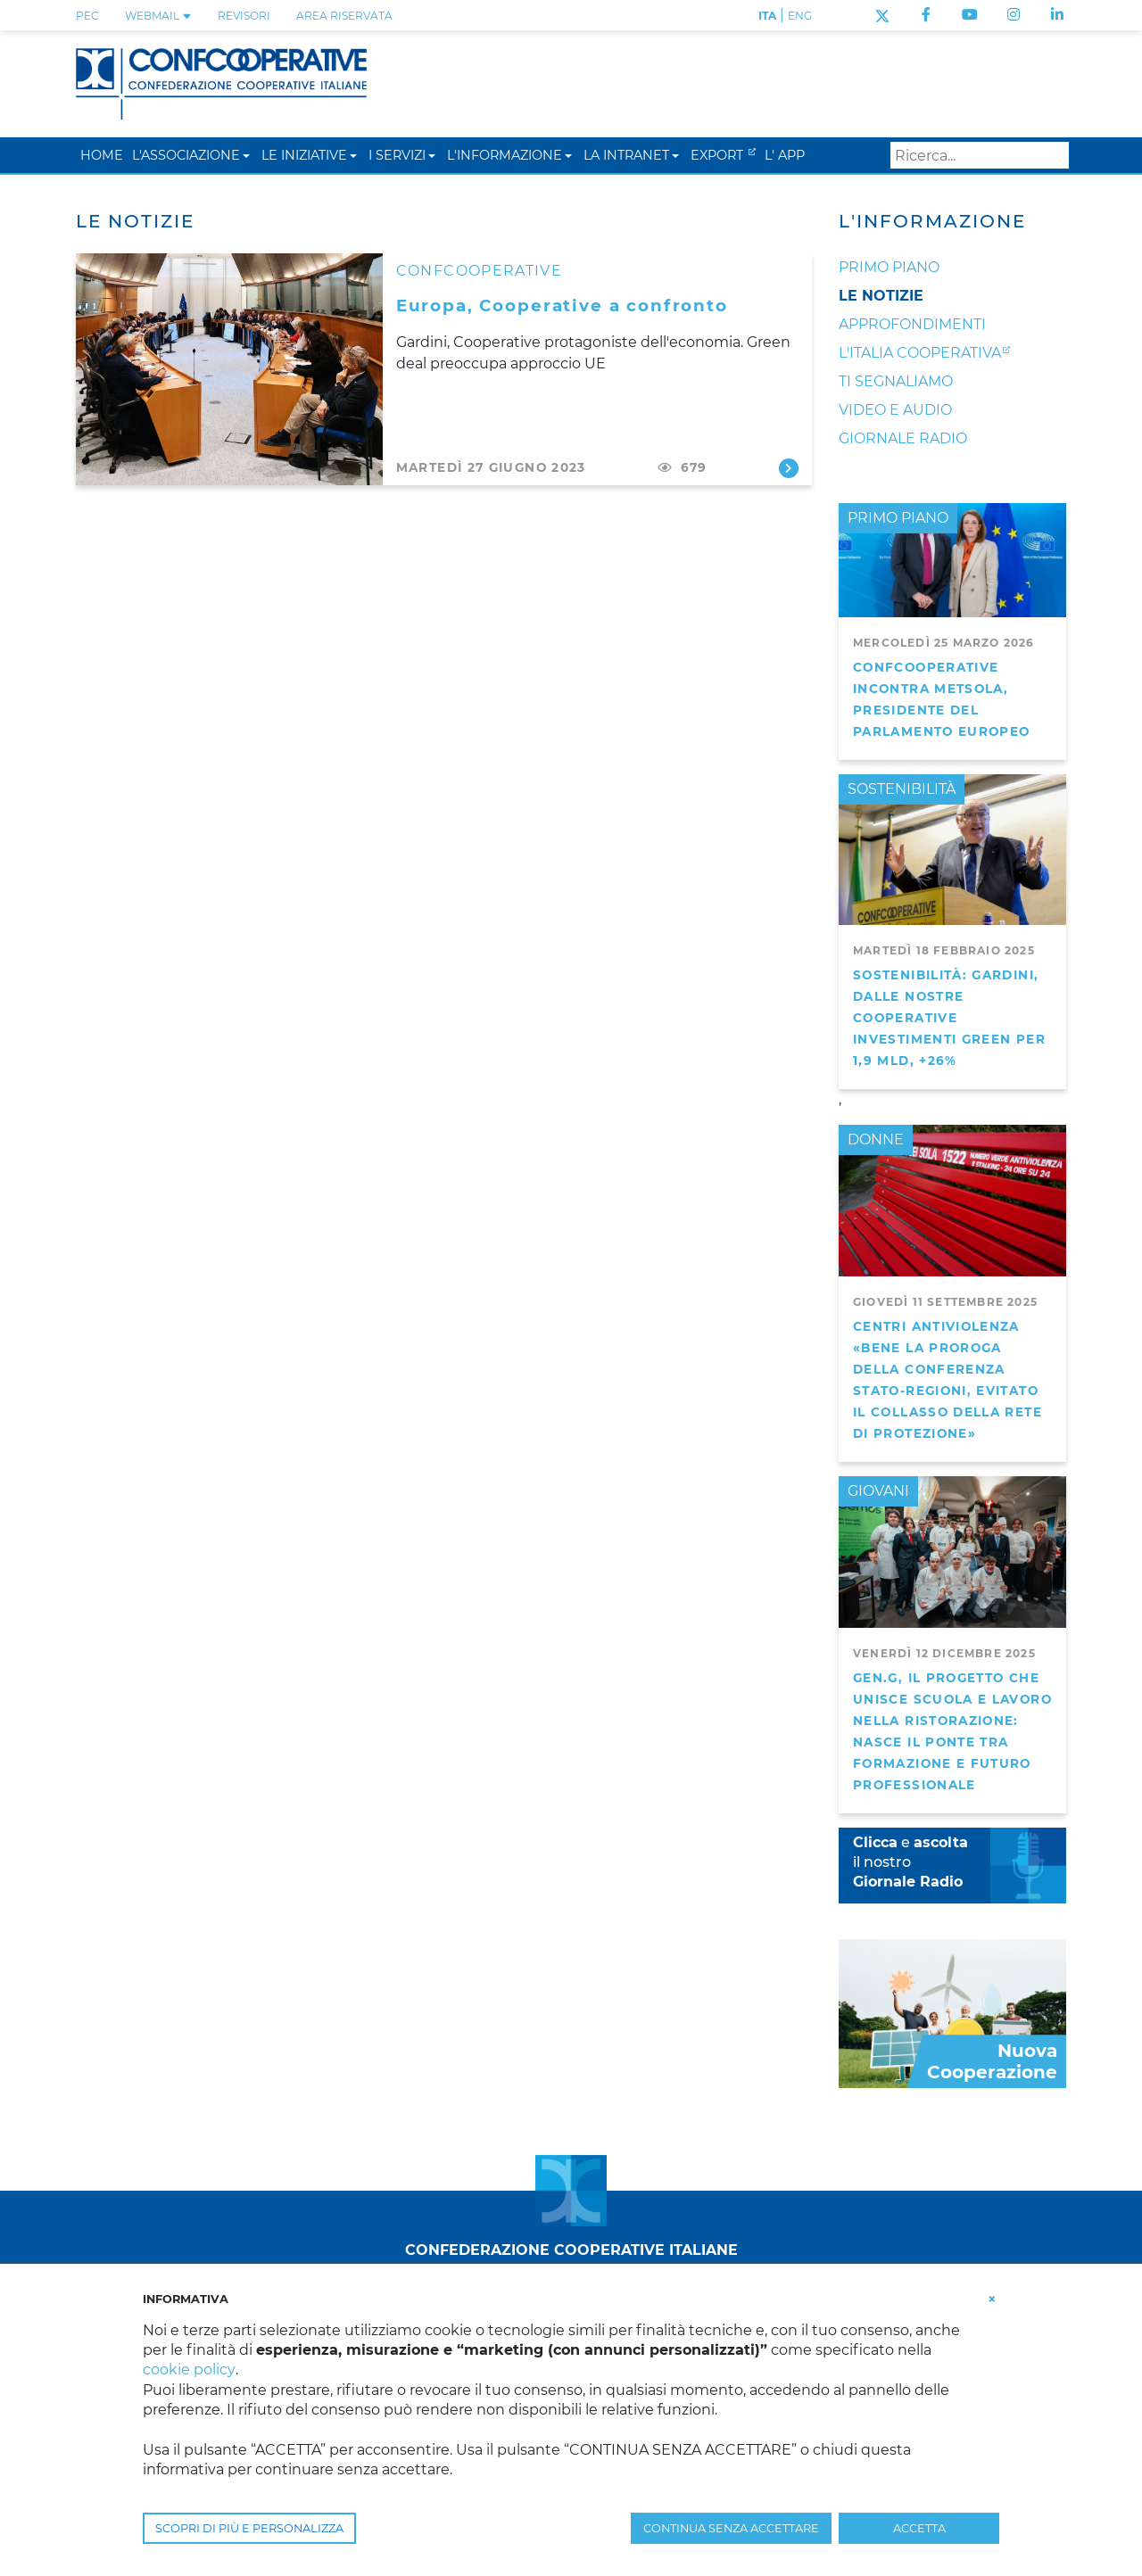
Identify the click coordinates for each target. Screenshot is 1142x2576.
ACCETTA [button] (919, 2528)
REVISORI (244, 15)
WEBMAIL (158, 15)
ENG (800, 15)
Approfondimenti (912, 324)
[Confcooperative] (221, 82)
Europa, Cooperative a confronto (562, 305)
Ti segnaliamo (896, 381)
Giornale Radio (903, 438)
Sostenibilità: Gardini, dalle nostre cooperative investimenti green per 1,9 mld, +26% (949, 1018)
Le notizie (881, 295)
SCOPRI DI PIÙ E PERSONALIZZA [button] (249, 2528)
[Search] (979, 155)
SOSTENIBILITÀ (902, 788)
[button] (246, 154)
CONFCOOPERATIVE (479, 270)
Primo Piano (889, 267)
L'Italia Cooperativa (920, 352)
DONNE (876, 1139)
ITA (767, 15)
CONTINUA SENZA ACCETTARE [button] (731, 2528)
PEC (87, 15)
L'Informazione (932, 221)
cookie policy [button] (189, 2369)
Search (1052, 155)
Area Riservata (344, 15)
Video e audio (895, 409)
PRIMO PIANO (898, 517)
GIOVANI (878, 1490)
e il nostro (910, 1862)
